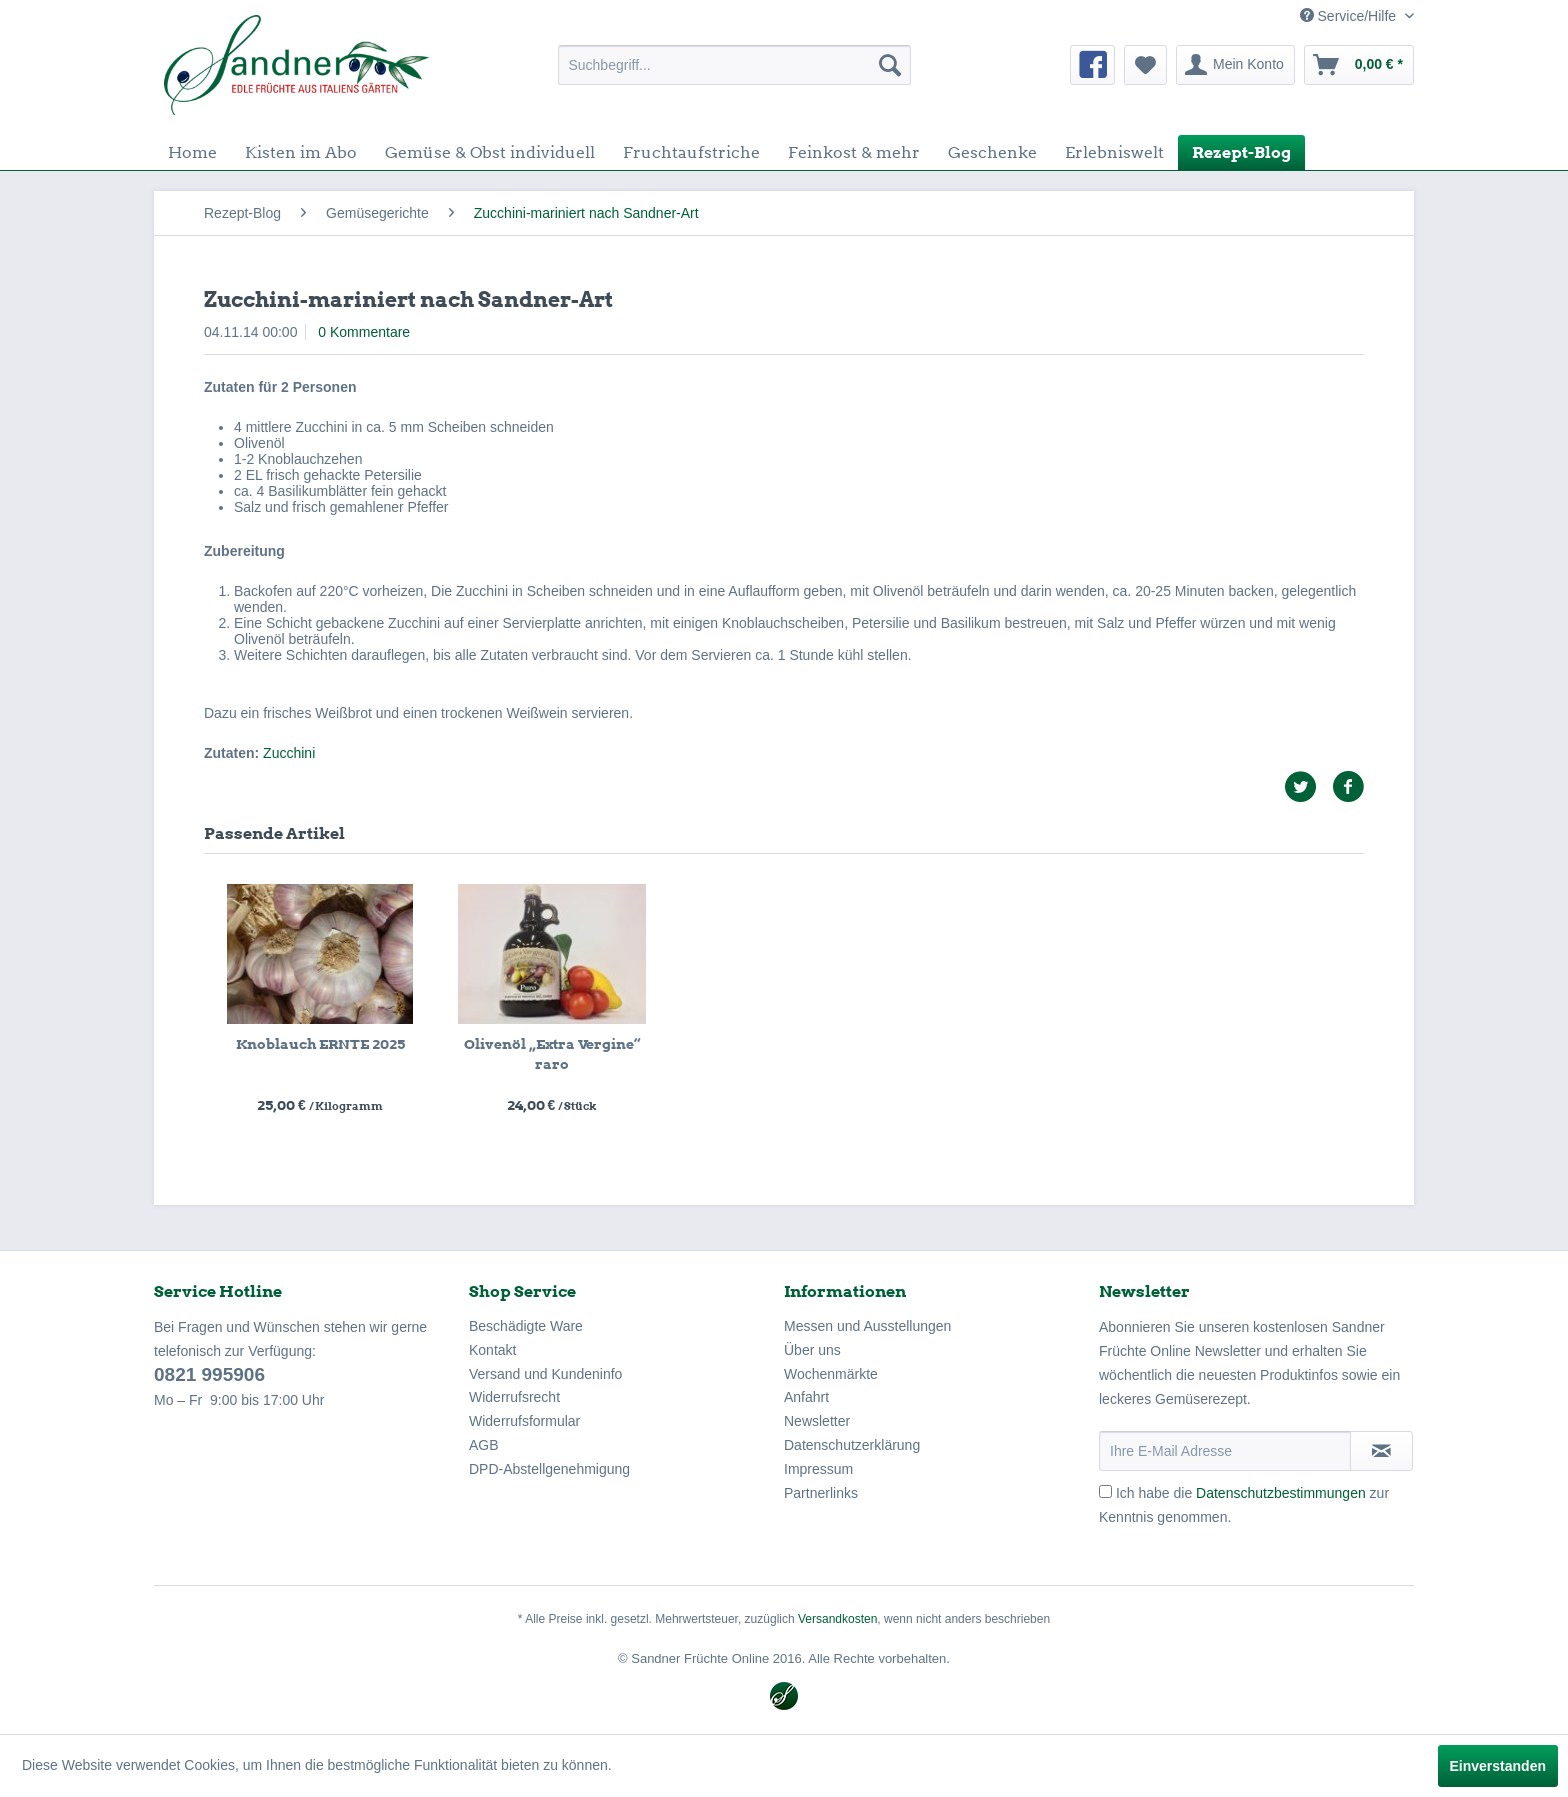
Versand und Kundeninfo (545, 1374)
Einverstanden (1498, 1766)
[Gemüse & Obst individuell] (490, 152)
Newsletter (817, 1421)
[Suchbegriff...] (734, 65)
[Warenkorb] (1359, 65)
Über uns (812, 1350)
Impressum (818, 1469)
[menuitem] (734, 65)
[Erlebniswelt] (1114, 152)
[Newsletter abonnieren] (1381, 1451)
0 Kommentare (364, 332)
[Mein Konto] (1235, 65)
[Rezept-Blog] (1241, 152)
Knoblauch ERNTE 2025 (320, 1044)
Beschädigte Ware (526, 1326)
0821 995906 (209, 1374)
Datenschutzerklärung (852, 1445)
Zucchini (289, 753)
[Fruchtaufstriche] (691, 152)
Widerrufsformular (524, 1421)
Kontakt (492, 1350)
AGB (484, 1445)
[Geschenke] (992, 152)
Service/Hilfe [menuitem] (1350, 16)
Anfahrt (806, 1397)
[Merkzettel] (1145, 65)
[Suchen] (890, 65)
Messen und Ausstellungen (867, 1326)
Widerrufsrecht (514, 1397)
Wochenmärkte (831, 1374)
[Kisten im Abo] (301, 152)
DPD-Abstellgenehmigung (549, 1469)
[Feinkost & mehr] (854, 152)
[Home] (192, 152)
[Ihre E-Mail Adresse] (1225, 1451)
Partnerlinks (821, 1493)
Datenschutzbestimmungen (1281, 1493)
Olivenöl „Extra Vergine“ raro (552, 1054)
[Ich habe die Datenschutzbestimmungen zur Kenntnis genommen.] (1105, 1491)
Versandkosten (837, 1619)
